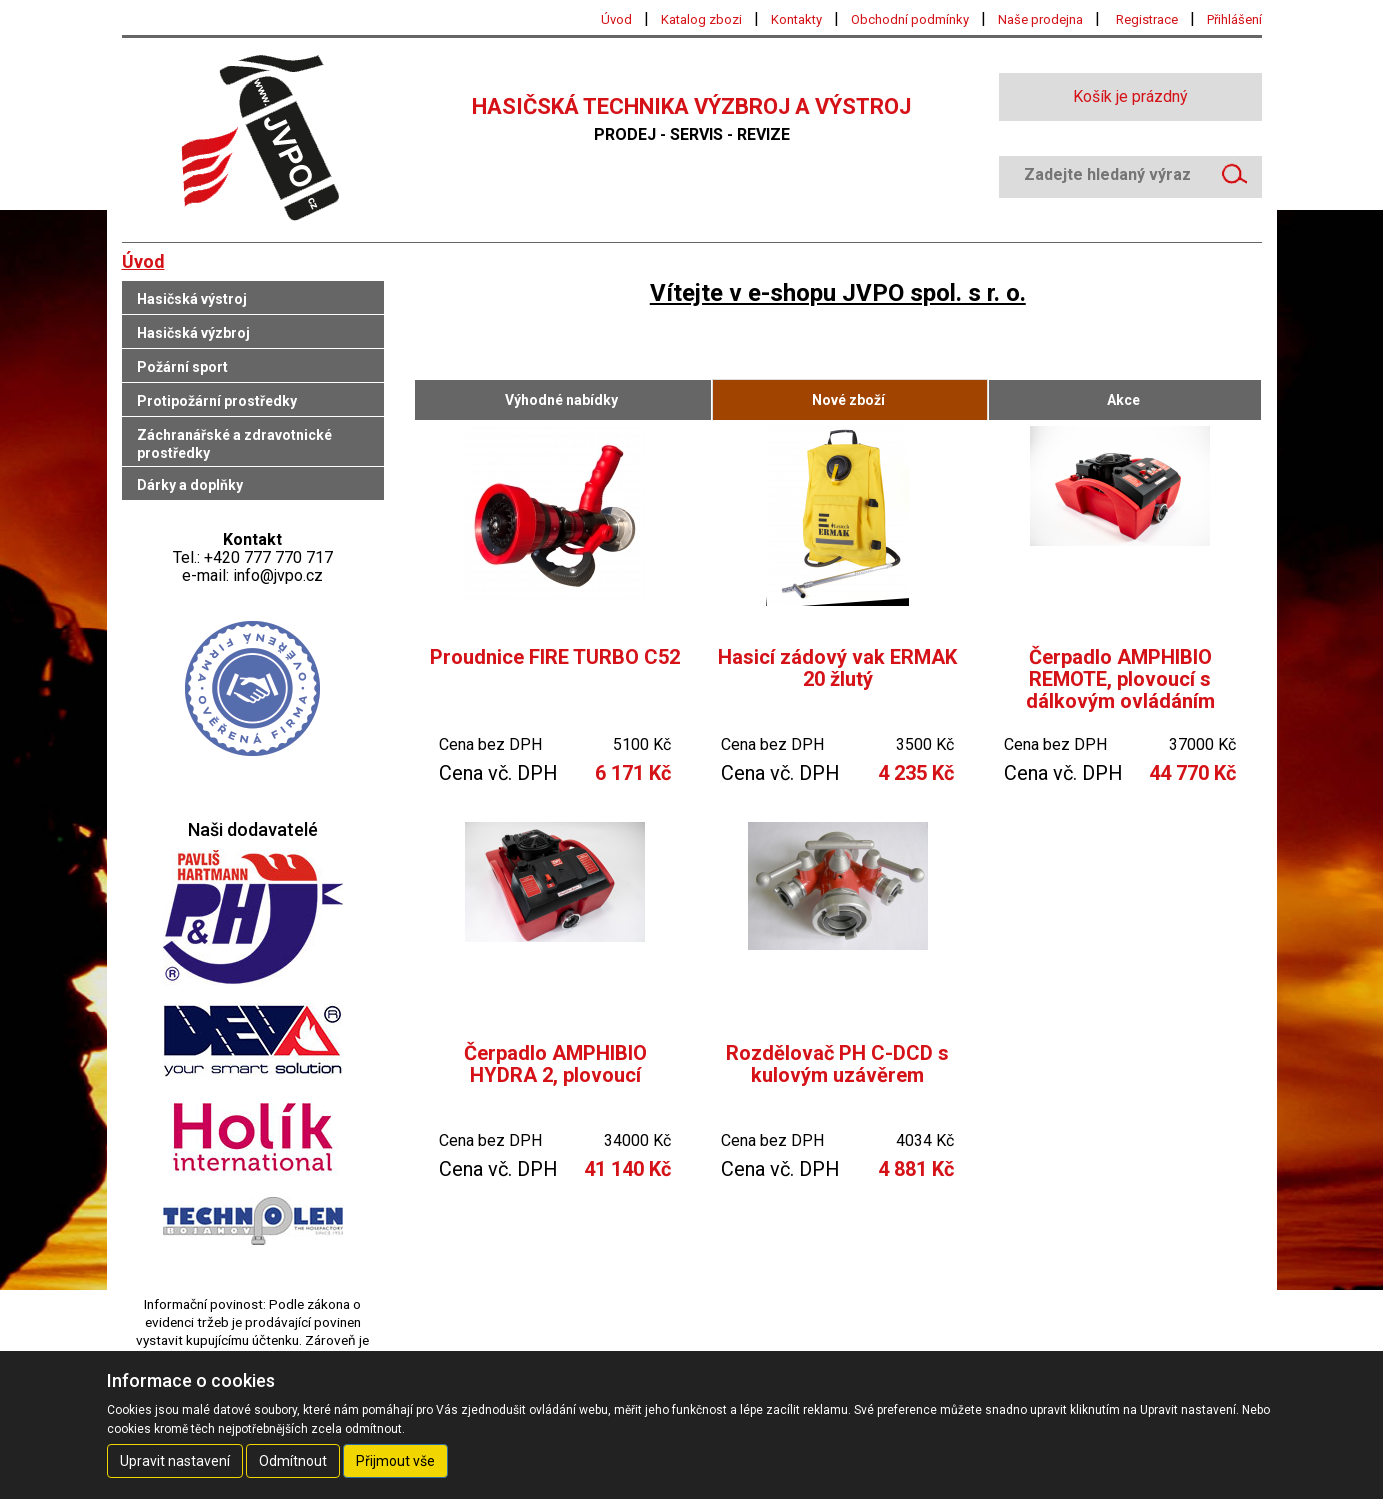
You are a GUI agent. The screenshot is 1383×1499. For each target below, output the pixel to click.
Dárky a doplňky (190, 485)
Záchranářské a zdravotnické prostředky (234, 444)
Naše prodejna (1040, 19)
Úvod (616, 19)
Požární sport (182, 367)
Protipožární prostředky (217, 401)
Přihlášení (1234, 19)
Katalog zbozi (701, 19)
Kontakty (796, 19)
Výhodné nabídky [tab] (561, 400)
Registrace (1147, 19)
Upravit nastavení (175, 1461)
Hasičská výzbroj (193, 333)
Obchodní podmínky (910, 19)
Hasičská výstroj (192, 299)
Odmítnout (293, 1461)
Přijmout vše (395, 1461)
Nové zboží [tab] (848, 400)
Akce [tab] (1123, 400)
